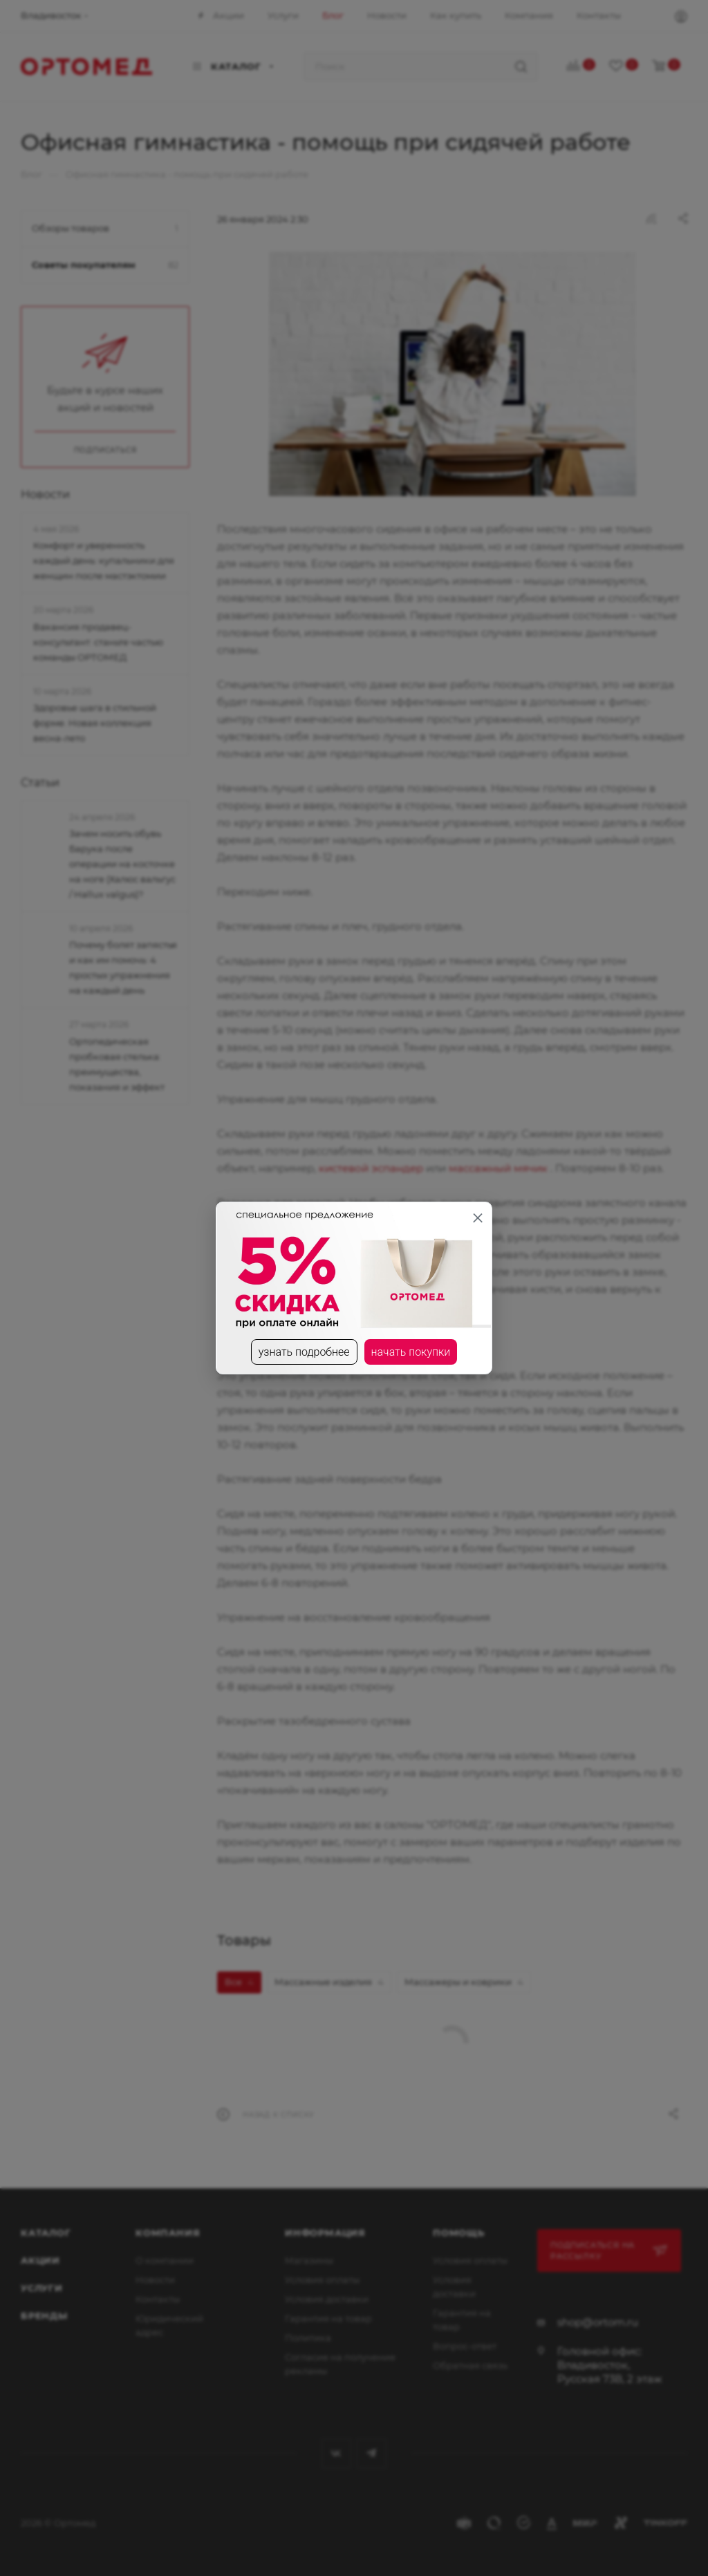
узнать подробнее (304, 1351)
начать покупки (411, 1351)
